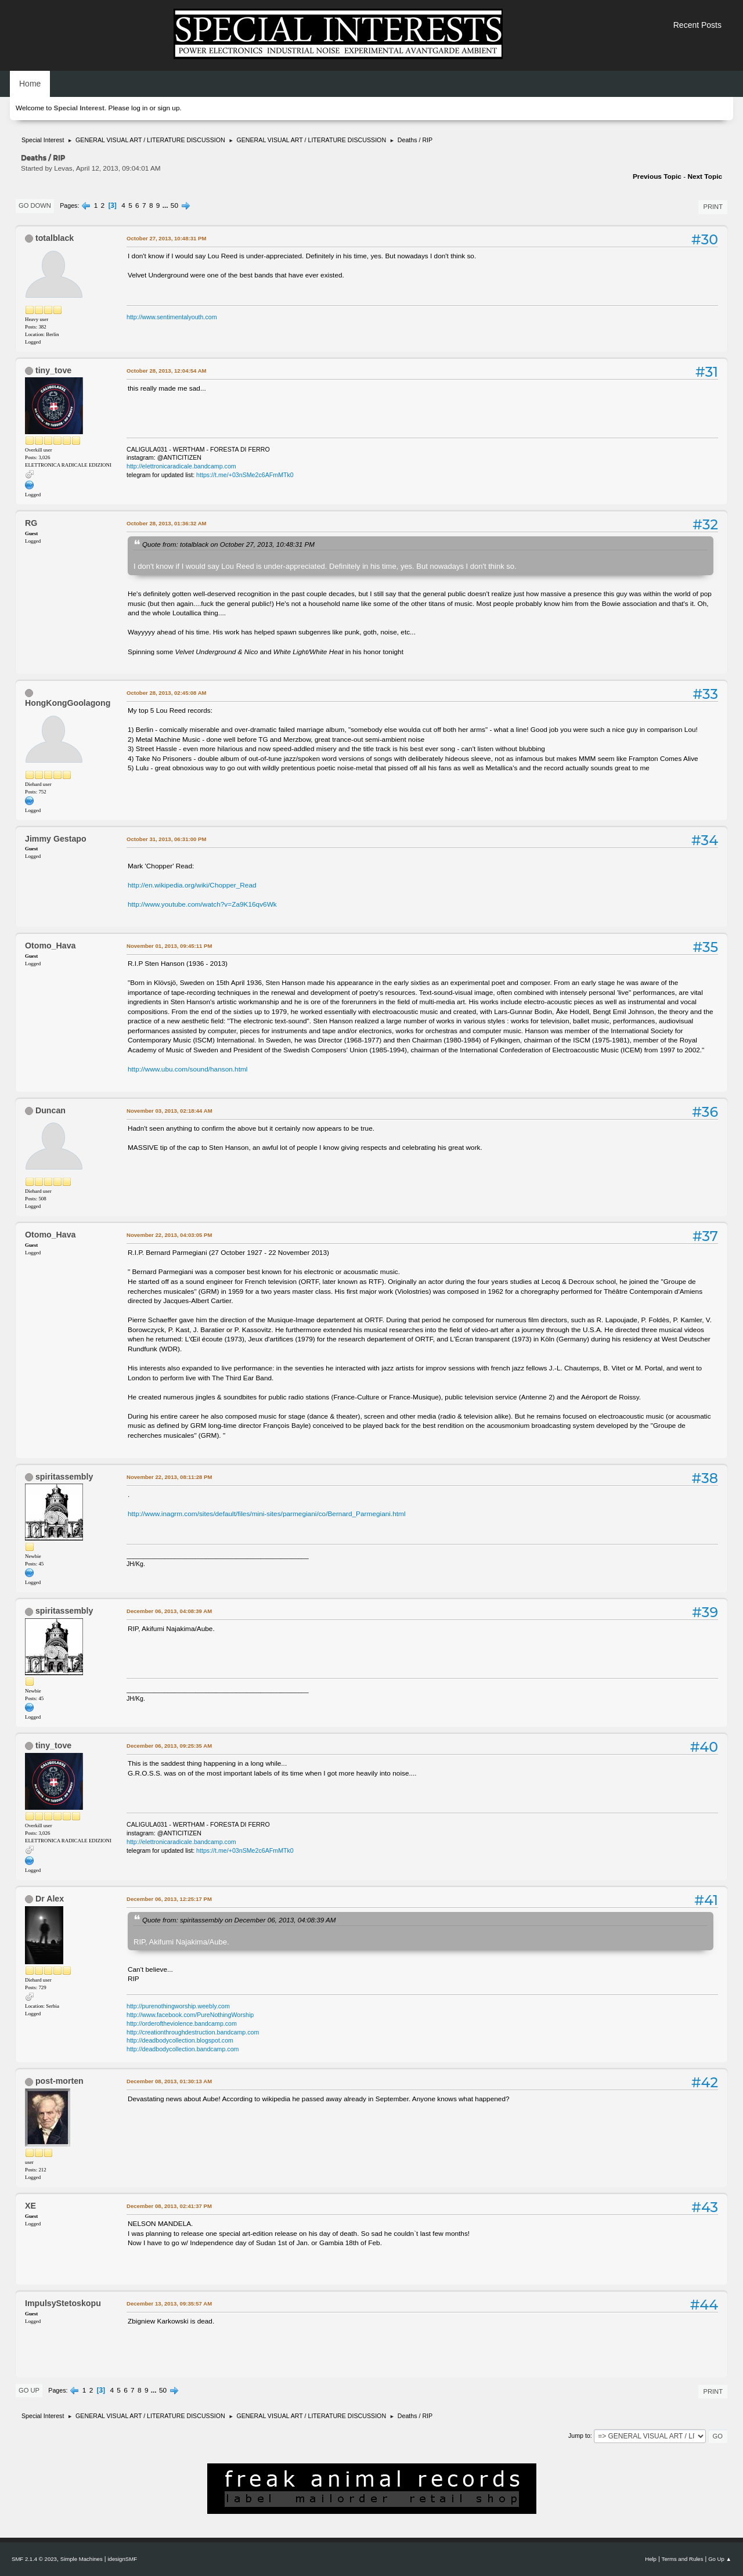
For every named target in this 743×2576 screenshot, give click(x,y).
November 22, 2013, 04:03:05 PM (169, 1235)
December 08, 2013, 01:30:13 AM (169, 2081)
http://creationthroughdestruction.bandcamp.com (193, 2032)
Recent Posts (697, 25)
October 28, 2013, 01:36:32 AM (167, 523)
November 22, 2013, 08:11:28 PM (169, 1477)
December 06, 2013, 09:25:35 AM (169, 1745)
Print (713, 206)
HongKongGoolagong (67, 703)
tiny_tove (53, 370)
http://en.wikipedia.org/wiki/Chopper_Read (192, 885)
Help (651, 2559)
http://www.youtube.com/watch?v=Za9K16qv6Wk (202, 904)
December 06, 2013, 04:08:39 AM (169, 1611)
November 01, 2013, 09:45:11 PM (169, 946)
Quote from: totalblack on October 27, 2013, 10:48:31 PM (228, 544)
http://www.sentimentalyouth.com (172, 316)
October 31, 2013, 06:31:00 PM (166, 839)
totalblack (54, 238)
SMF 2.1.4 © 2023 (34, 2559)
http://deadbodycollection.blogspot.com (180, 2040)
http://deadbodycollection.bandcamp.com (183, 2048)
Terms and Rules (683, 2559)
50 (174, 205)
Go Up (29, 2390)
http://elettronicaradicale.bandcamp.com (181, 466)
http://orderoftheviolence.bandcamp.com (182, 2023)
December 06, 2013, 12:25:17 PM (169, 1899)
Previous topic (657, 176)
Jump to (579, 2435)
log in (139, 108)
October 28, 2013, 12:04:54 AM (167, 370)
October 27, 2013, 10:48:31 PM (166, 238)
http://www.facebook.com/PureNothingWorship (190, 2014)
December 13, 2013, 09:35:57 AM (169, 2303)
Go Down (35, 205)
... (166, 205)
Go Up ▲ (719, 2559)
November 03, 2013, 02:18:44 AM (169, 1110)
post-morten (59, 2081)
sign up (168, 108)
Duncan (50, 1110)
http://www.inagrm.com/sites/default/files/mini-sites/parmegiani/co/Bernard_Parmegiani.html (267, 1514)
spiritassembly (64, 1476)
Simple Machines (81, 2559)
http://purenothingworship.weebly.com (178, 2006)
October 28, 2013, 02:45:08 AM (167, 693)
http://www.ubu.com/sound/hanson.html (187, 1069)
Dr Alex (49, 1898)
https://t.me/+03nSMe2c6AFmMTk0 (245, 474)
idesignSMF (122, 2559)
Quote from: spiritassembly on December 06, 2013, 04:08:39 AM (239, 1920)
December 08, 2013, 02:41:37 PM (169, 2206)
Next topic (704, 176)
